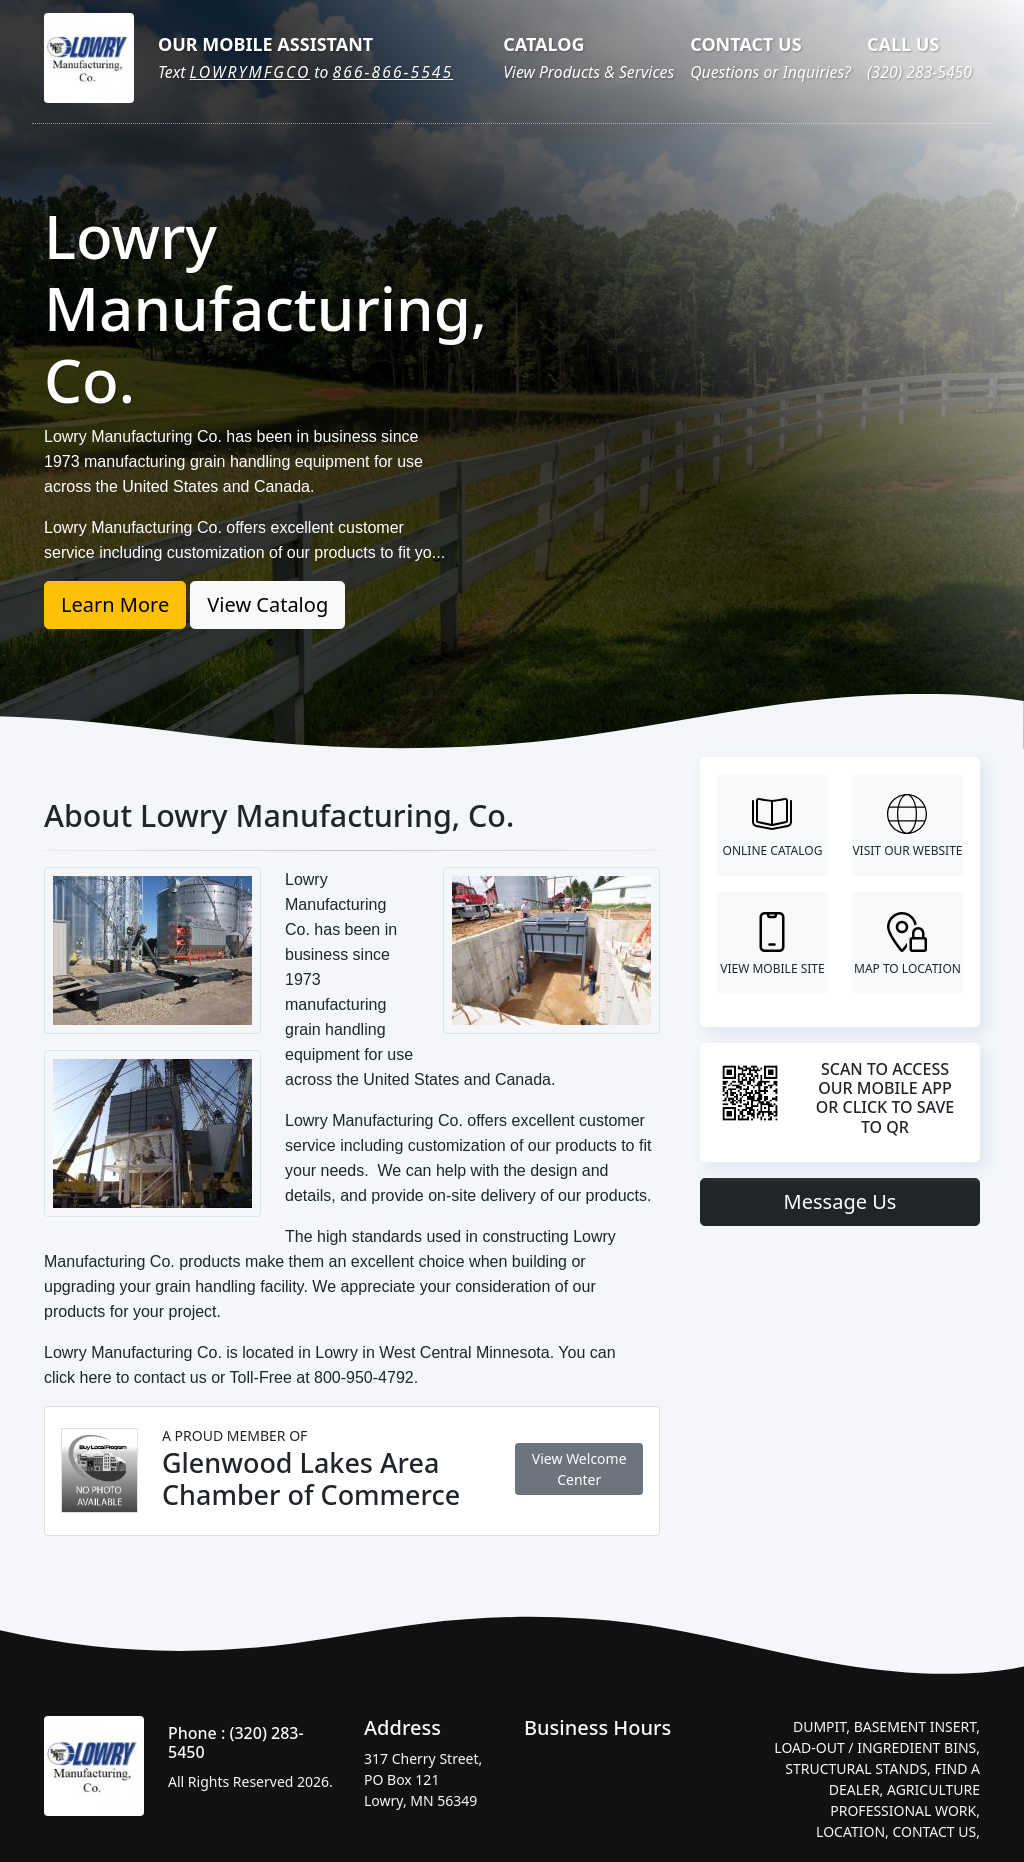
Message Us (840, 1201)
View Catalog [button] (267, 604)
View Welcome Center (579, 1469)
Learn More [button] (115, 604)
